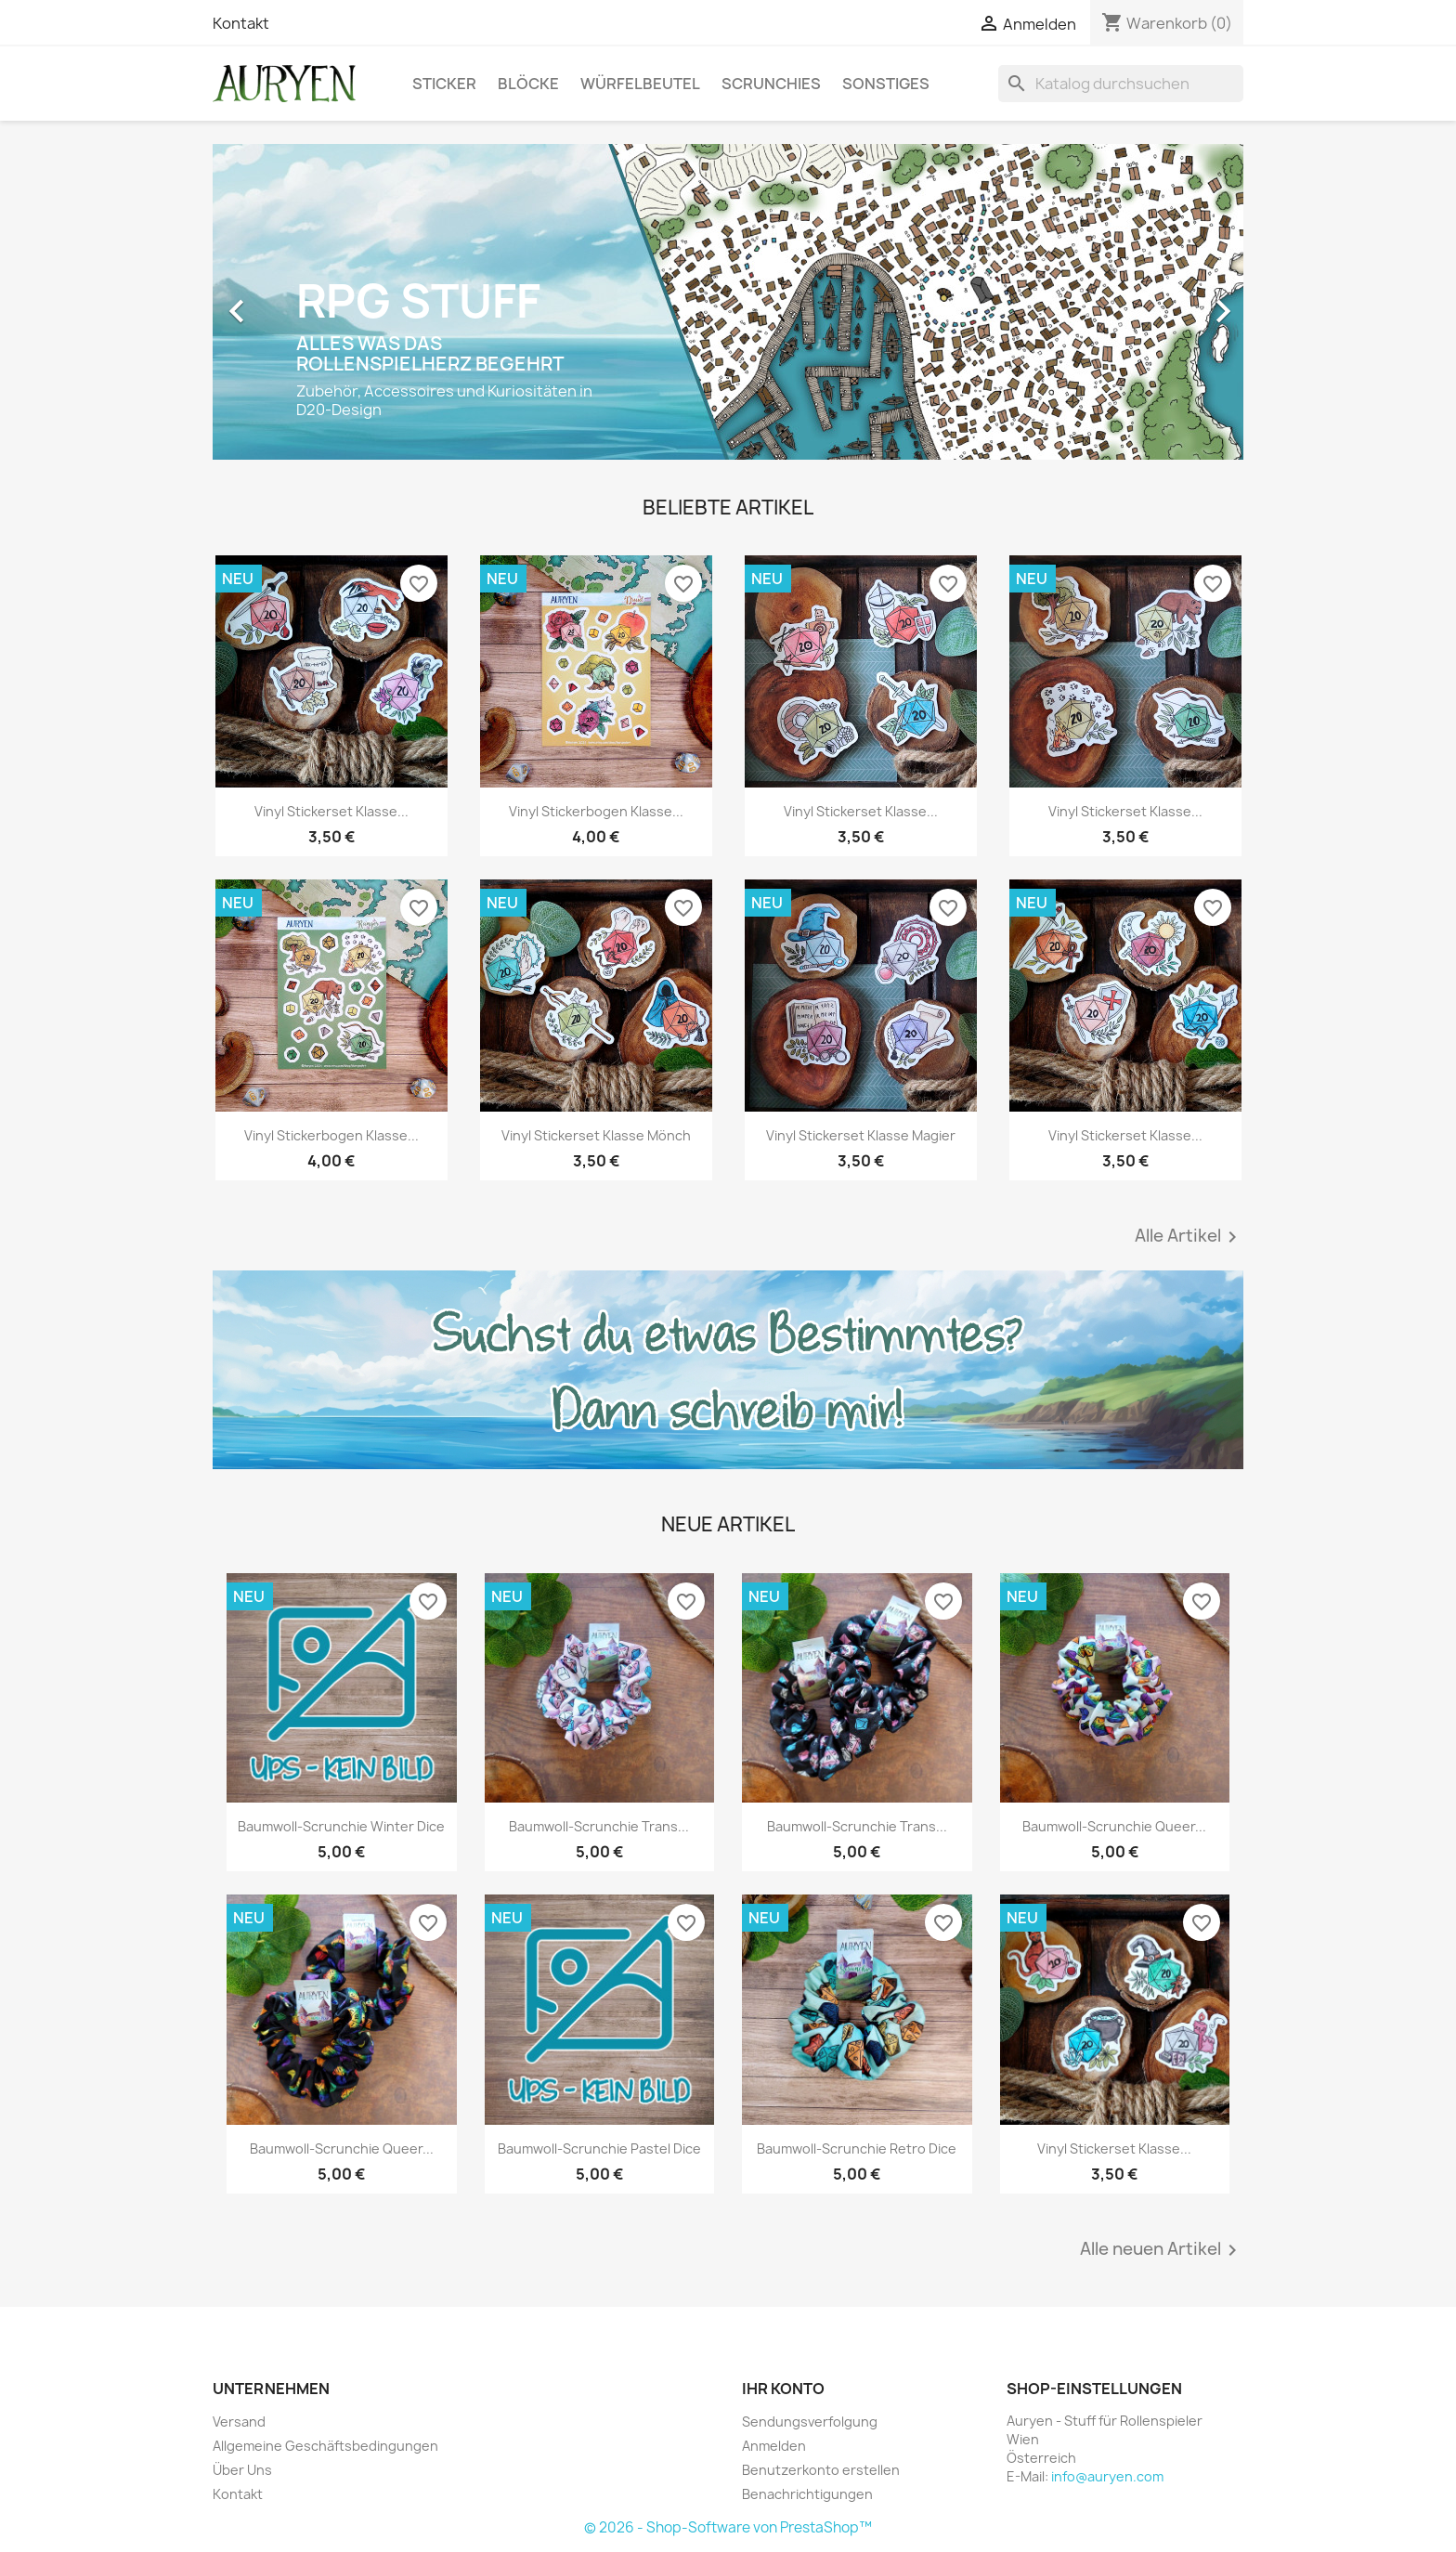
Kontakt (241, 23)
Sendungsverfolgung (810, 2421)
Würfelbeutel (640, 83)
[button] (290, 302)
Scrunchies (771, 83)
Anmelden (774, 2445)
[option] (728, 302)
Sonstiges (886, 83)
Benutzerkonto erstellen (821, 2470)
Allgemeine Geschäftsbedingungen (325, 2445)
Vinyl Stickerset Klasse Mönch (596, 1135)
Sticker (444, 83)
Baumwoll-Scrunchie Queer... (1114, 1826)
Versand (239, 2421)
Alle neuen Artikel (1161, 2250)
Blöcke (528, 83)
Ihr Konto (783, 2388)
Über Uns (242, 2470)
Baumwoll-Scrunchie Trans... (599, 1826)
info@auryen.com (1107, 2476)
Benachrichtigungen (807, 2494)
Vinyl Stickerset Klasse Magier (861, 1135)
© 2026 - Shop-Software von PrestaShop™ (728, 2527)
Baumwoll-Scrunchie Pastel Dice (599, 2148)
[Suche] (1120, 83)
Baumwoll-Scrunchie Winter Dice (341, 1826)
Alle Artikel (1189, 1237)
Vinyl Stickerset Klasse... (331, 811)
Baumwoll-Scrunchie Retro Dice (856, 2148)
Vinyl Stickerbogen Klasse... (596, 811)
